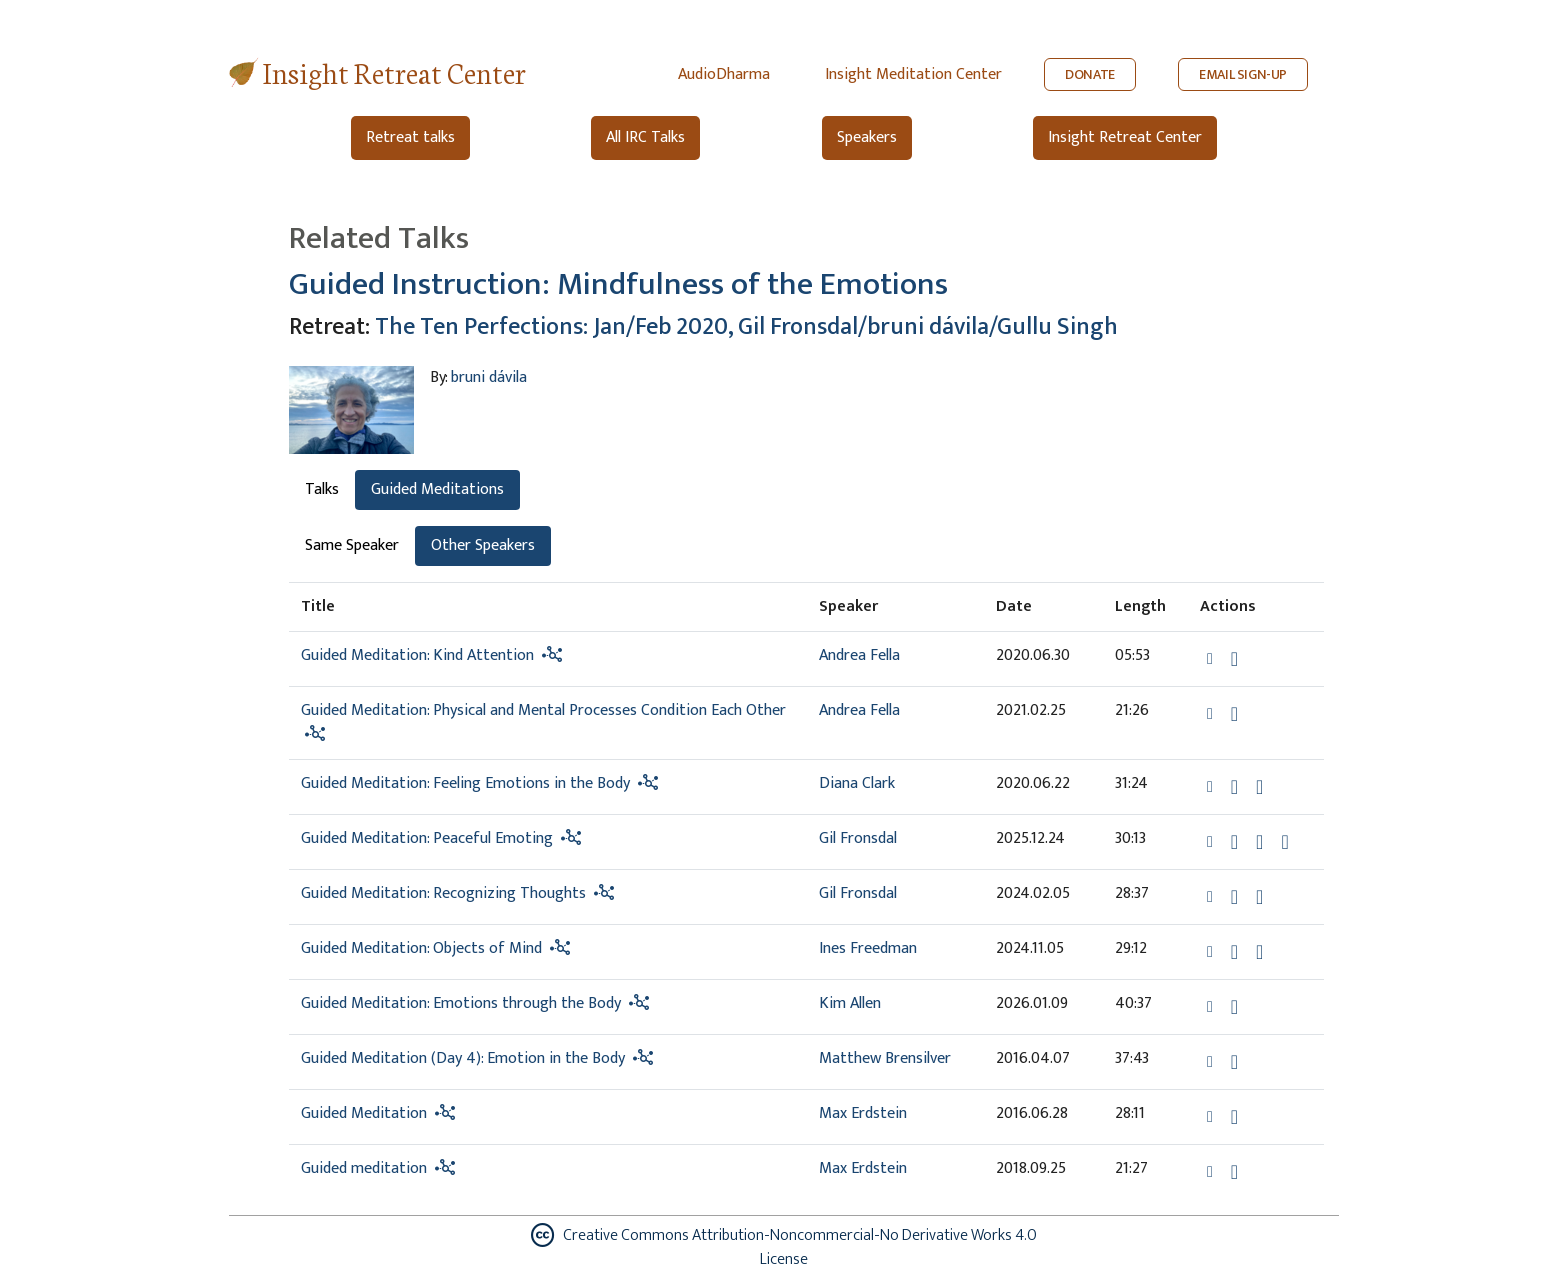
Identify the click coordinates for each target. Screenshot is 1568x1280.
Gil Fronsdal (858, 838)
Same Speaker (352, 545)
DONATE (1090, 74)
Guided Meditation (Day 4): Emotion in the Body (463, 1058)
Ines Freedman (868, 948)
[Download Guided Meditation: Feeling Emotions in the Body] (1234, 787)
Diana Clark (857, 783)
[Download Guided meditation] (1234, 1172)
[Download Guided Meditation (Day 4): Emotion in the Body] (1234, 1062)
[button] (1212, 657)
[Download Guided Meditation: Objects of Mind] (1234, 952)
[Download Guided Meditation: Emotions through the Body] (1234, 1007)
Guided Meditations (437, 489)
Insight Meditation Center (913, 74)
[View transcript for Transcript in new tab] (1284, 840)
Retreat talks (410, 137)
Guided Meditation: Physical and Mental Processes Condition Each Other (543, 710)
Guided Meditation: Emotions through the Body (461, 1003)
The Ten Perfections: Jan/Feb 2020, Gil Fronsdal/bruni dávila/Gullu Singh (746, 327)
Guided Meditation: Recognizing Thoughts (443, 893)
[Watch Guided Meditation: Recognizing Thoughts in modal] (1259, 897)
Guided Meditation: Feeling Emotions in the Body (465, 783)
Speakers (867, 137)
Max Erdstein (863, 1113)
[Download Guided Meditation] (1234, 1117)
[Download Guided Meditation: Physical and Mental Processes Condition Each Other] (1234, 714)
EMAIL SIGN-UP (1243, 74)
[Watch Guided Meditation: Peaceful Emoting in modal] (1259, 842)
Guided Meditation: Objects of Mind (421, 948)
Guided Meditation (364, 1113)
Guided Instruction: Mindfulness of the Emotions (618, 284)
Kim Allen (850, 1003)
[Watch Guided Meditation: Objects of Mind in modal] (1259, 952)
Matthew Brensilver (885, 1058)
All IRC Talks (645, 137)
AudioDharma (724, 74)
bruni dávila (489, 377)
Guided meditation (364, 1168)
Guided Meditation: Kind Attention (417, 655)
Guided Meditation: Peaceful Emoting (427, 838)
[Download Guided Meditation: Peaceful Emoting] (1234, 842)
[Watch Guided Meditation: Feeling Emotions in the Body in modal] (1259, 787)
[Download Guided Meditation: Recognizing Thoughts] (1234, 897)
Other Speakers (483, 545)
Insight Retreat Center (394, 71)
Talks (322, 489)
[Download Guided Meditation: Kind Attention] (1234, 659)
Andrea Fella (859, 655)
